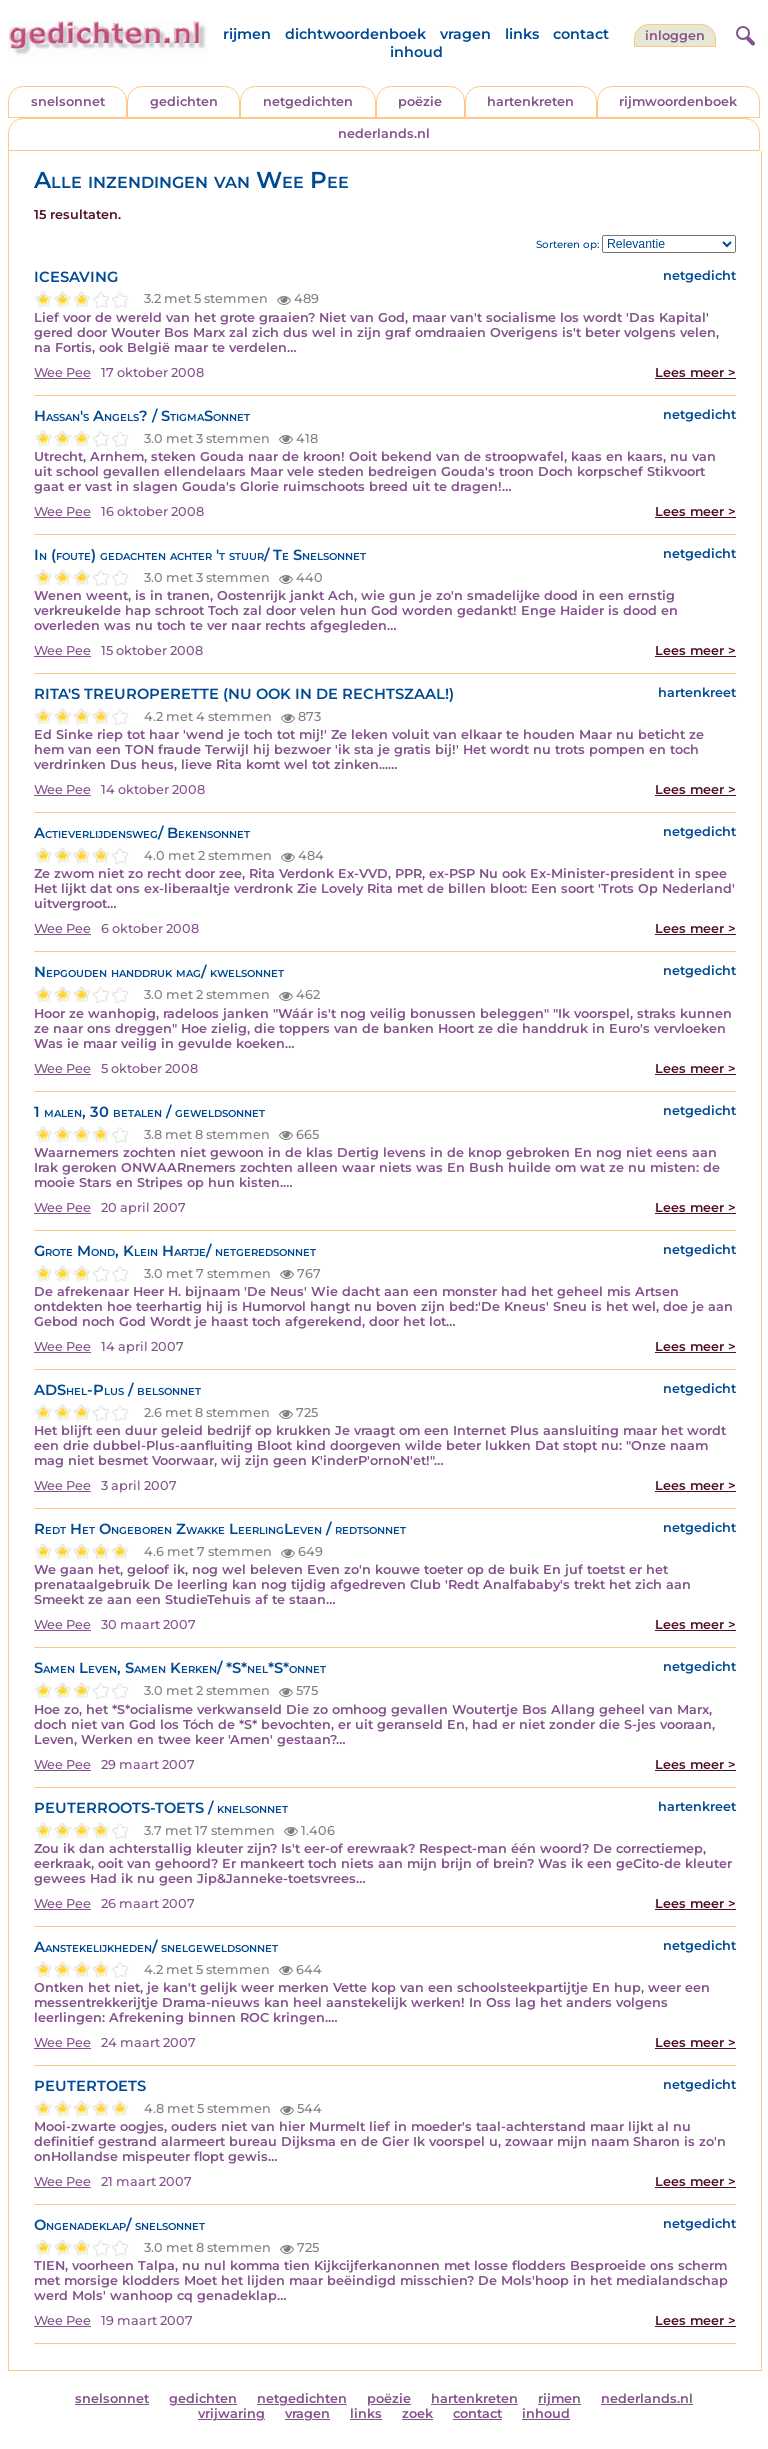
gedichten (184, 101)
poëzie (420, 101)
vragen (465, 34)
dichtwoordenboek (355, 34)
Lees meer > (695, 372)
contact (581, 34)
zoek (417, 2413)
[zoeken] (743, 33)
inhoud (416, 52)
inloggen (675, 35)
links (522, 34)
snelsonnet (68, 101)
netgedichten (308, 101)
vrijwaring (231, 2413)
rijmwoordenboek (678, 101)
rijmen (247, 34)
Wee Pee (62, 372)
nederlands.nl (384, 133)
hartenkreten (530, 101)
